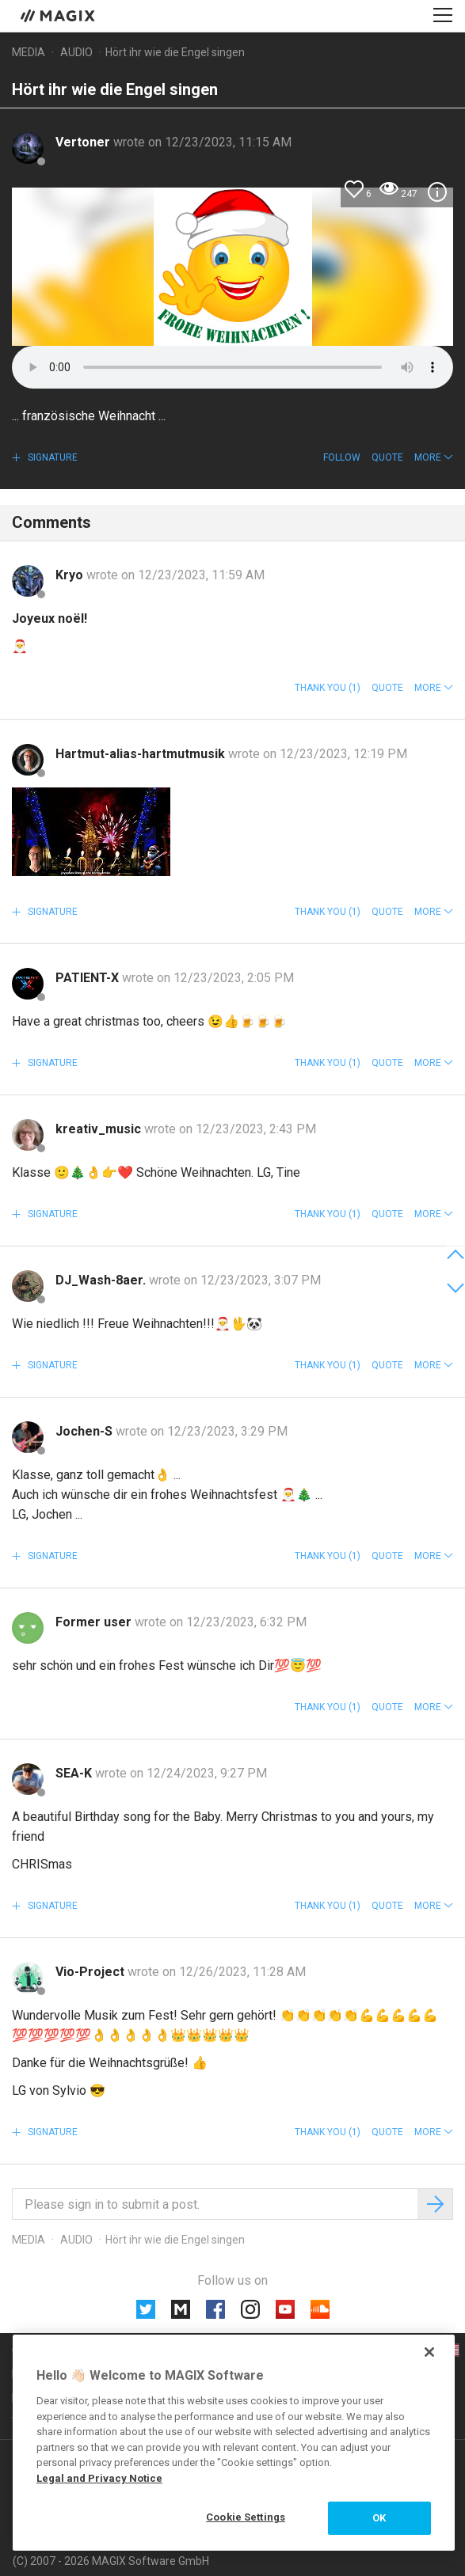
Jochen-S (85, 1431)
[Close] (429, 2352)
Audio (76, 52)
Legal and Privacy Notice (99, 2478)
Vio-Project (91, 1971)
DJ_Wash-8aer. (102, 1280)
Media (28, 52)
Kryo (70, 574)
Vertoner (84, 142)
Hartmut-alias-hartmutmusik (141, 753)
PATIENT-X (88, 977)
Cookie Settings (245, 2517)
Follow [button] (341, 457)
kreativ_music (99, 1128)
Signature (51, 457)
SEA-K (75, 1773)
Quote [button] (387, 457)
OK (379, 2518)
